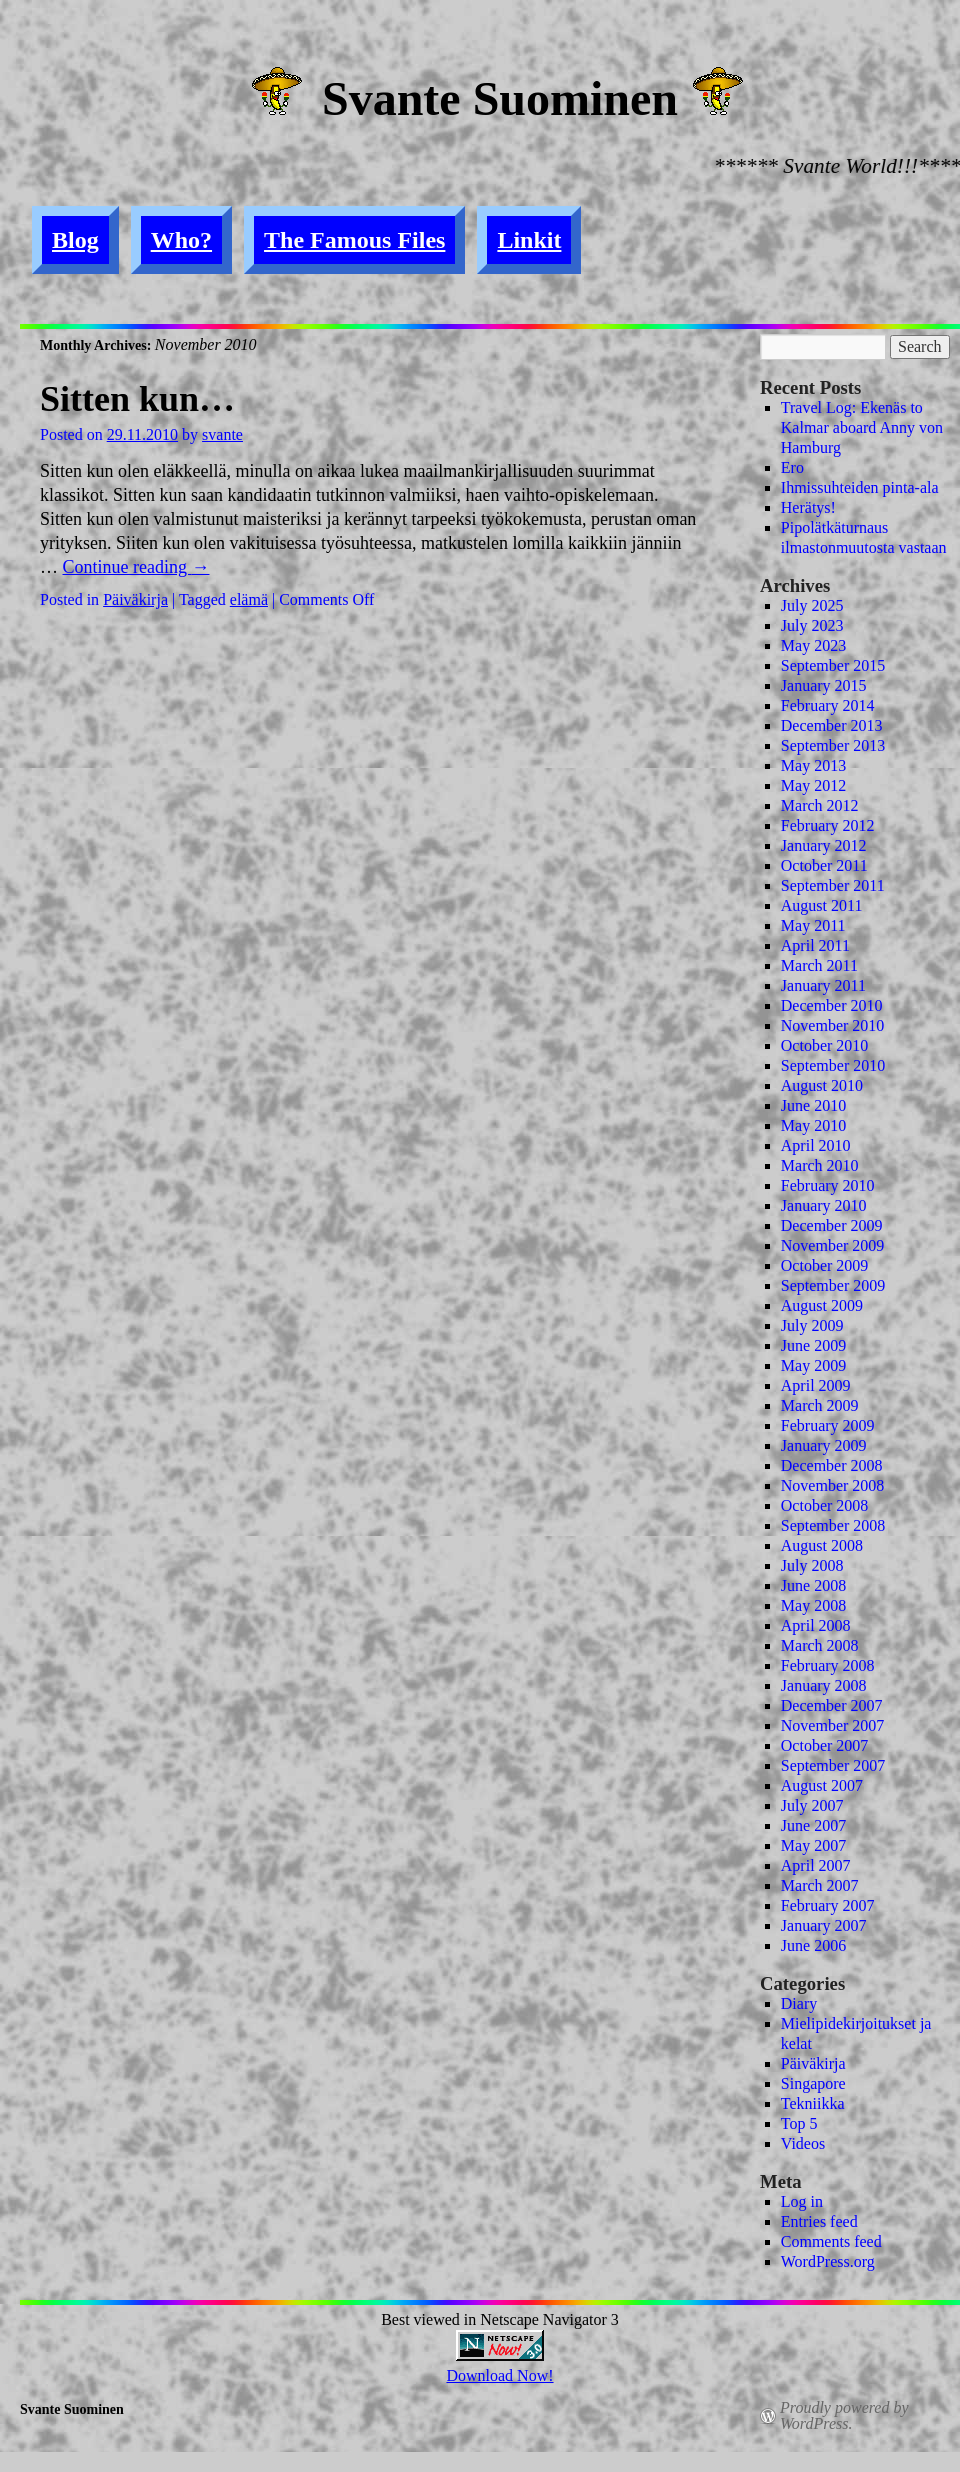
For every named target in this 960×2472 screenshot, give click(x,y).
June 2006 (813, 1945)
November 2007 (833, 1725)
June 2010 (813, 1105)
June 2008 (813, 1585)
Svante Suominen (500, 98)
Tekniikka (813, 2103)
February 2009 (828, 1425)
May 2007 (813, 1845)
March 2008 (820, 1645)
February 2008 (828, 1665)
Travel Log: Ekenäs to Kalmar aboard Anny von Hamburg (862, 427)
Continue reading (136, 567)
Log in (802, 2201)
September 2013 (833, 745)
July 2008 (812, 1565)
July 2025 (812, 605)
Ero (792, 467)
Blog (75, 240)
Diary (799, 2003)
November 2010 (833, 1025)
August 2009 (822, 1305)
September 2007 (833, 1765)
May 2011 (813, 925)
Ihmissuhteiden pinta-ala (860, 487)
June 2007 (813, 1825)
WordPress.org (828, 2261)
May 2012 (813, 785)
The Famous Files (354, 240)
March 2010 (820, 1165)
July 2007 (812, 1805)
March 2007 (820, 1885)
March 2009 (820, 1405)
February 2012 (828, 825)
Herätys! (808, 507)
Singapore (813, 2083)
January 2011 (823, 985)
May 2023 (813, 645)
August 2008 (822, 1545)
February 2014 (828, 705)
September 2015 (833, 665)
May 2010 (813, 1125)
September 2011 (833, 885)
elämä (249, 599)
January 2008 (824, 1685)
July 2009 (812, 1325)
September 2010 (833, 1065)
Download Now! (499, 2375)
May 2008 (813, 1605)
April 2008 (816, 1625)
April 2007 (816, 1865)
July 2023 (812, 625)
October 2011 (824, 865)
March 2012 (820, 805)
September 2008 (833, 1525)
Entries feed (819, 2221)
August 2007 (822, 1785)
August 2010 (822, 1085)
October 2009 (825, 1265)
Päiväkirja (135, 599)
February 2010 (828, 1185)
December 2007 (832, 1705)
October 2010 (825, 1045)
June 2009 (813, 1345)
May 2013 (813, 765)
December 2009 (832, 1225)
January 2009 (824, 1445)
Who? (181, 240)
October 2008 (825, 1505)
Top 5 (799, 2123)
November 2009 (833, 1245)
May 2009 (813, 1365)
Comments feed (831, 2241)
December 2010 (832, 1005)
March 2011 (819, 965)
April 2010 (816, 1145)
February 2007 (828, 1905)
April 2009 (816, 1385)
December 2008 (832, 1465)
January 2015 (824, 685)
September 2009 (833, 1285)
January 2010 (824, 1205)
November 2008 (833, 1485)
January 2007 (824, 1925)
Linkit (529, 240)
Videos (803, 2143)
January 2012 (824, 845)
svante (222, 434)
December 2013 (832, 725)
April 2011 (815, 945)
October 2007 (825, 1745)
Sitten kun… (137, 399)
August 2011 (822, 905)
